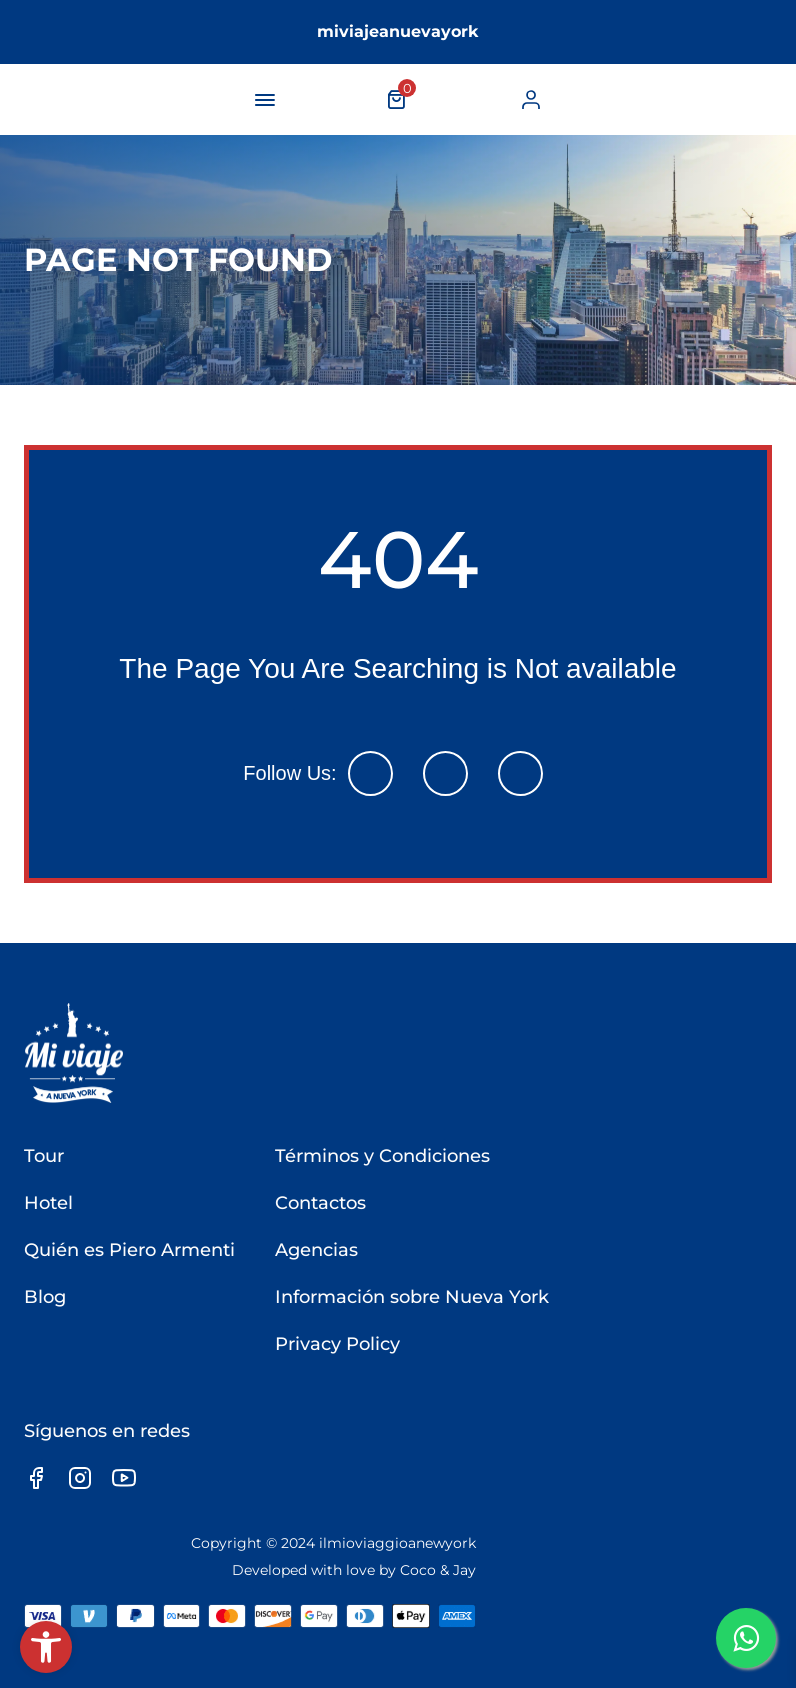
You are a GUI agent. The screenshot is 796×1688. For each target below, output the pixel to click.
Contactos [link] (320, 1203)
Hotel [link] (48, 1203)
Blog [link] (45, 1297)
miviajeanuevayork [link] (398, 31)
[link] (46, 1647)
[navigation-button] (265, 100)
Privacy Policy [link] (337, 1344)
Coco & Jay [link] (438, 1570)
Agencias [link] (316, 1250)
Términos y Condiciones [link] (382, 1156)
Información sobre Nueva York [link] (412, 1297)
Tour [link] (44, 1156)
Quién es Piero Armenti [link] (129, 1250)
